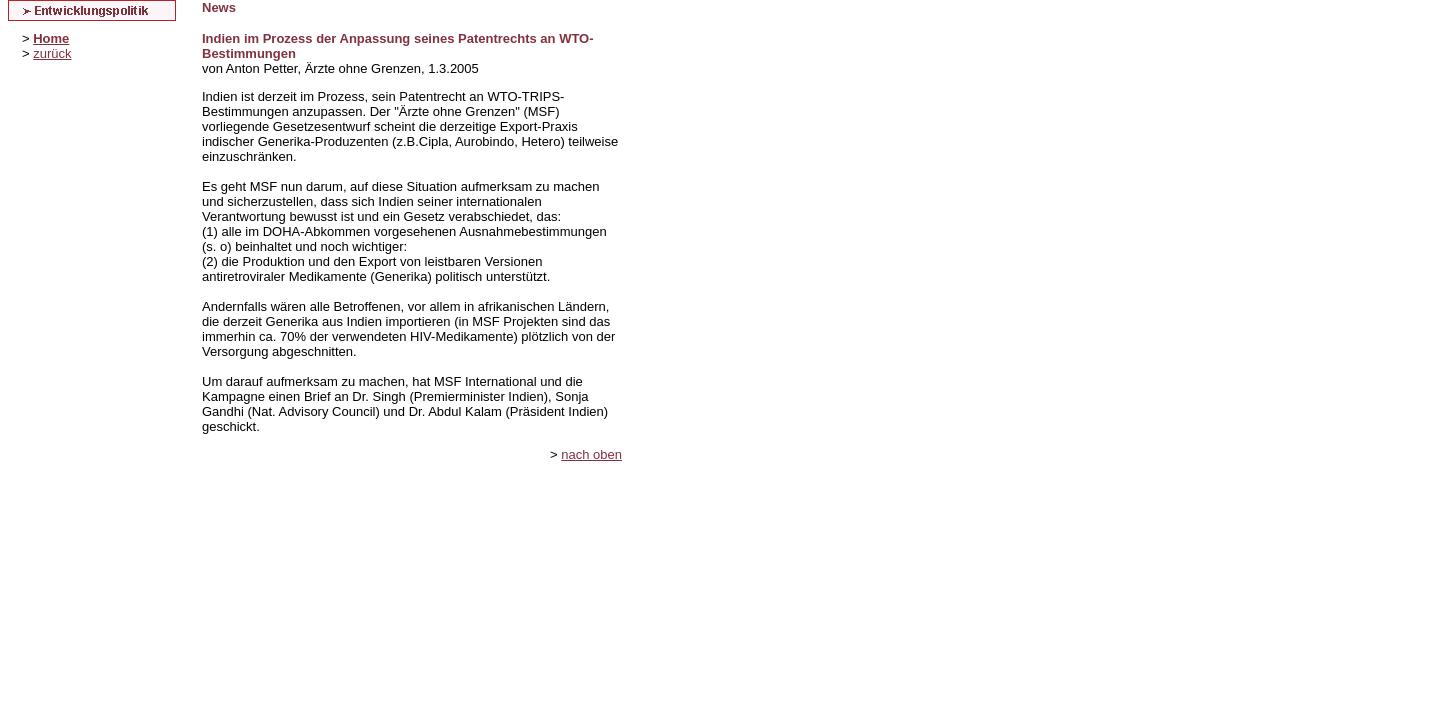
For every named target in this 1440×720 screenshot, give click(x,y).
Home (51, 38)
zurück (52, 53)
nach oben (591, 454)
